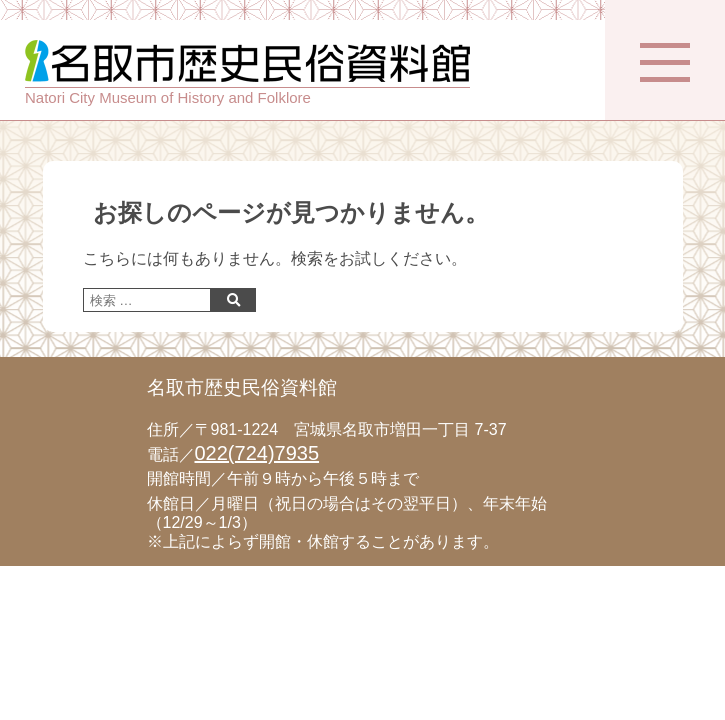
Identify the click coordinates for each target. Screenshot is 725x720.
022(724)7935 (257, 453)
